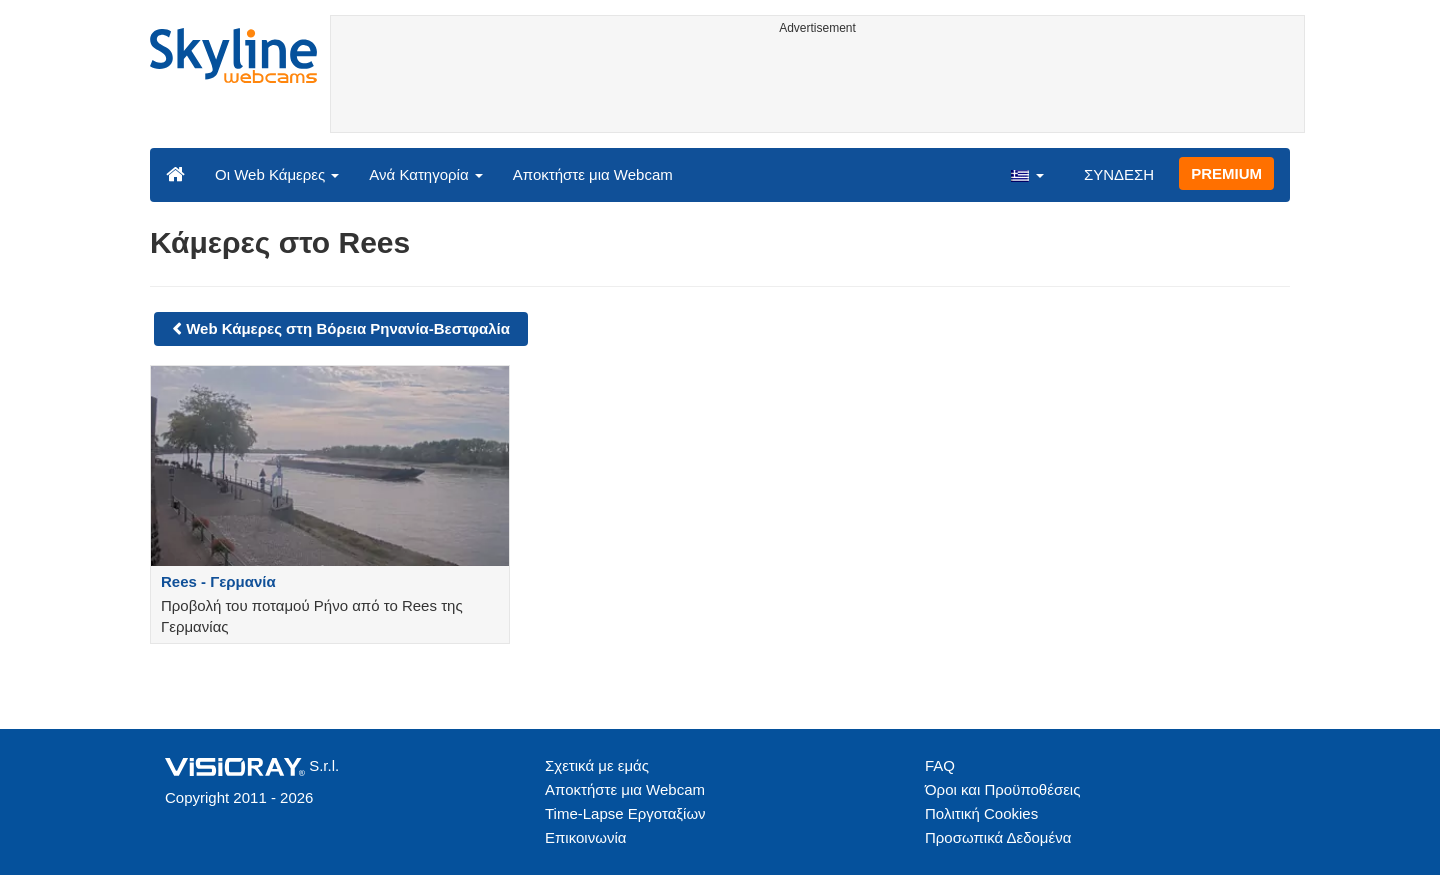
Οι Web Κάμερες (277, 174)
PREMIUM (1226, 173)
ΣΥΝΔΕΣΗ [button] (1119, 174)
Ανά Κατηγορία (425, 174)
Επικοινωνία (585, 837)
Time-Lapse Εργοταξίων (625, 813)
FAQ (940, 765)
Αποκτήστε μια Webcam (593, 174)
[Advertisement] (817, 87)
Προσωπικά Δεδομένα (998, 837)
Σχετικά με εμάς (597, 765)
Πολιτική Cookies (981, 813)
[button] (1027, 174)
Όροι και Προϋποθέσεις (1002, 789)
